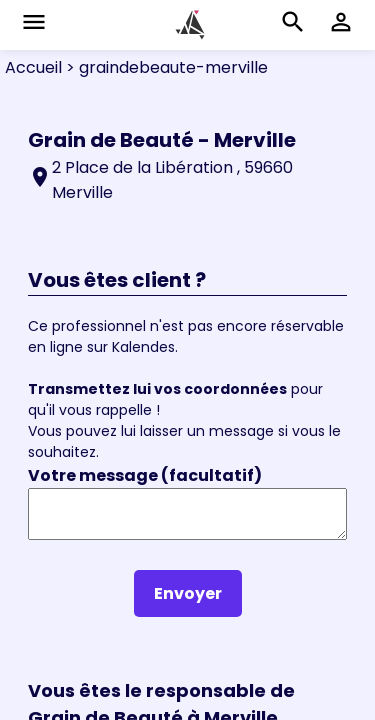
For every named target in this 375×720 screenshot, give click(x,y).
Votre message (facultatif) (145, 475)
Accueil (33, 67)
